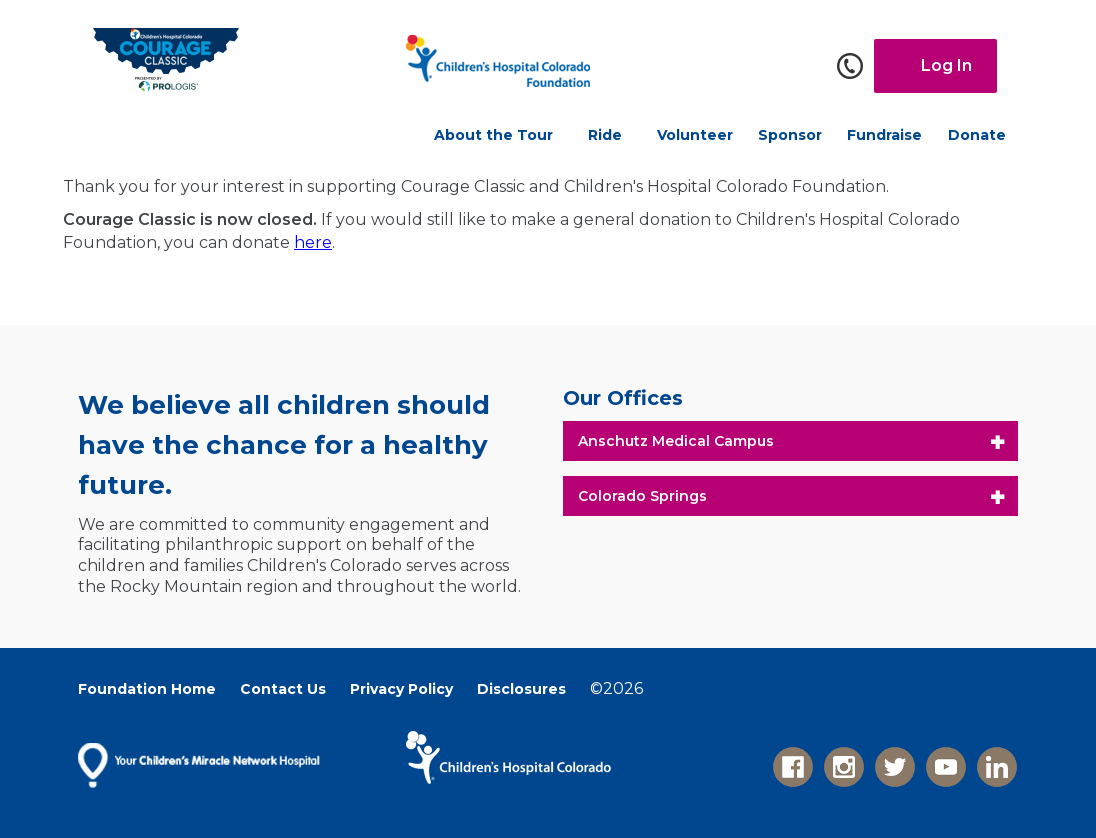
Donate (977, 135)
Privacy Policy (401, 689)
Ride (605, 135)
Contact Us (283, 689)
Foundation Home (147, 689)
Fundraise (884, 135)
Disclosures (521, 689)
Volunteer (695, 135)
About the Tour (493, 135)
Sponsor (790, 135)
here (313, 242)
